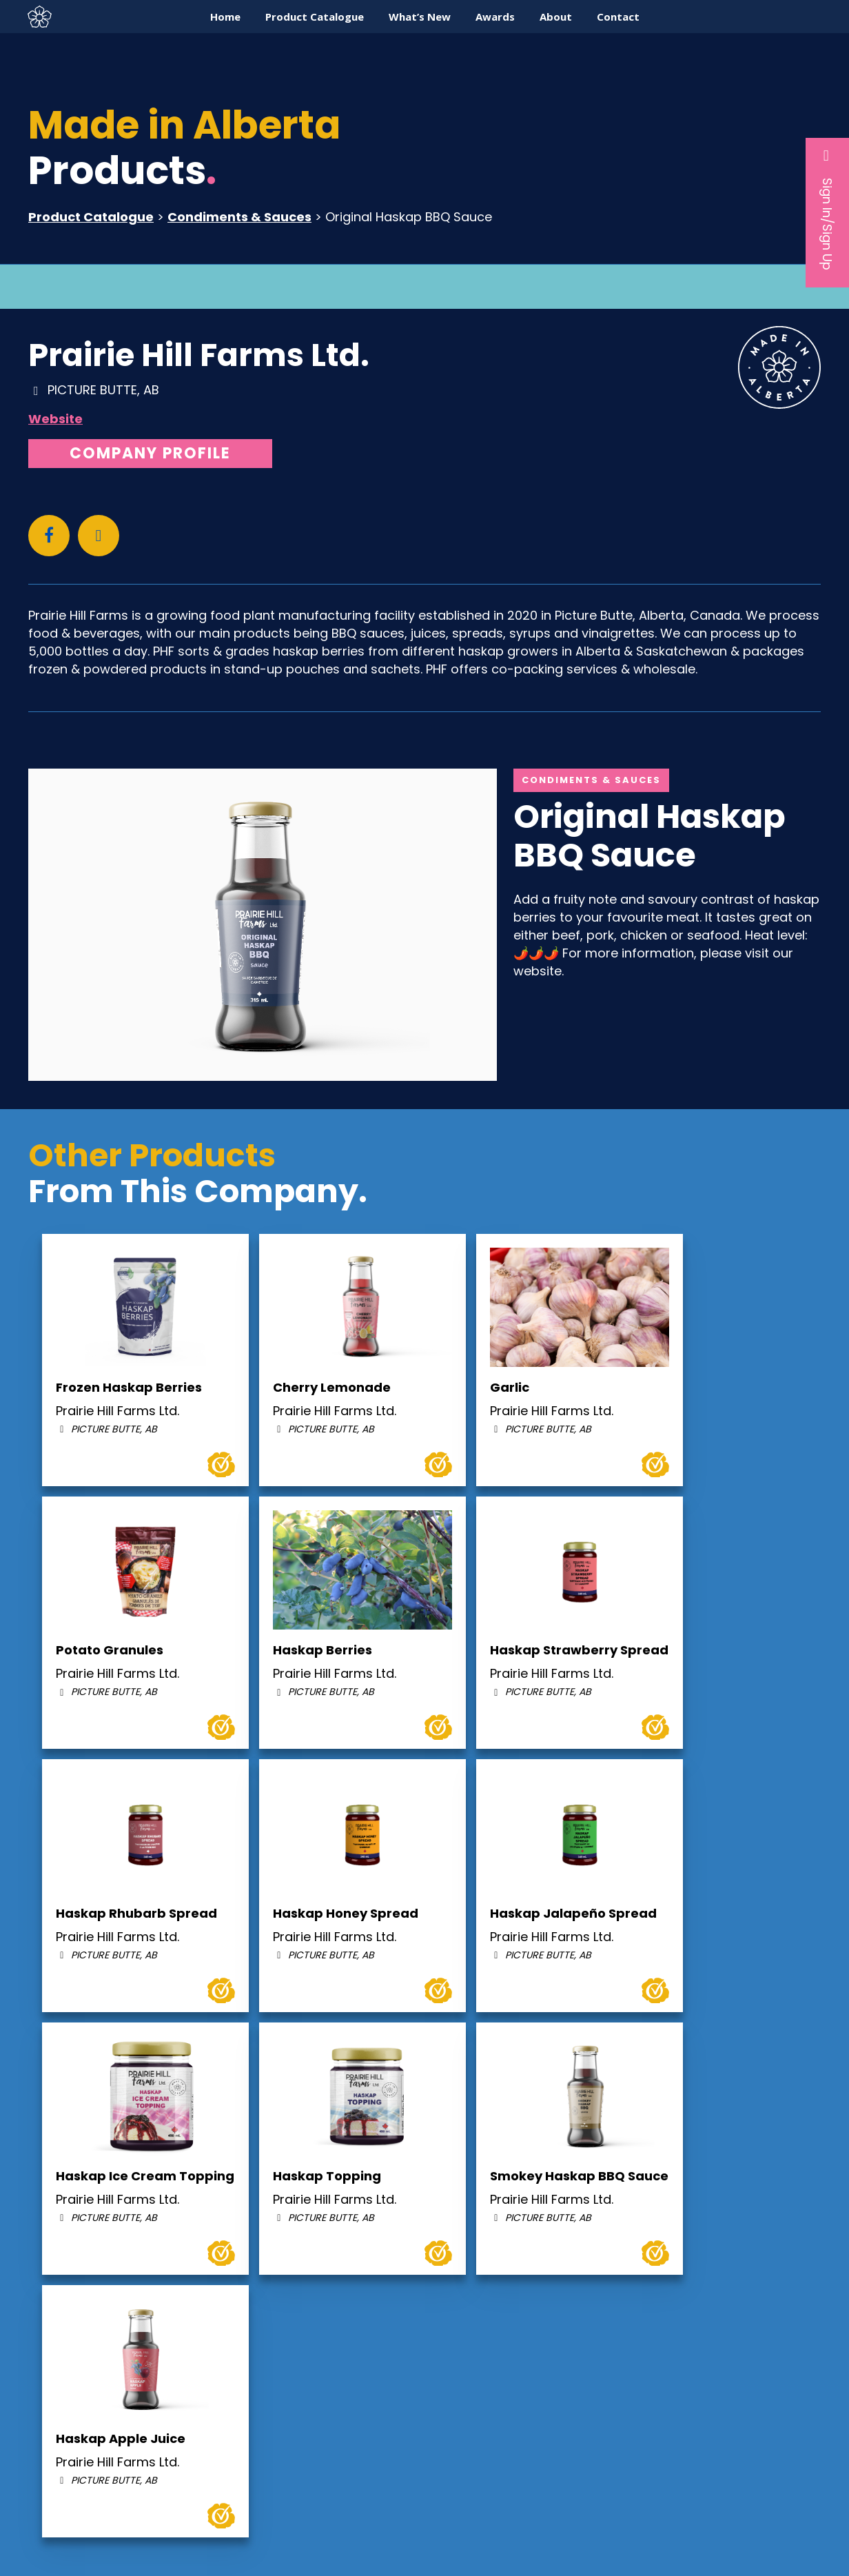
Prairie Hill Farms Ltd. (198, 355)
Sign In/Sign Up (827, 209)
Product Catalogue (91, 216)
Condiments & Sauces (239, 216)
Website (55, 418)
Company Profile (150, 453)
